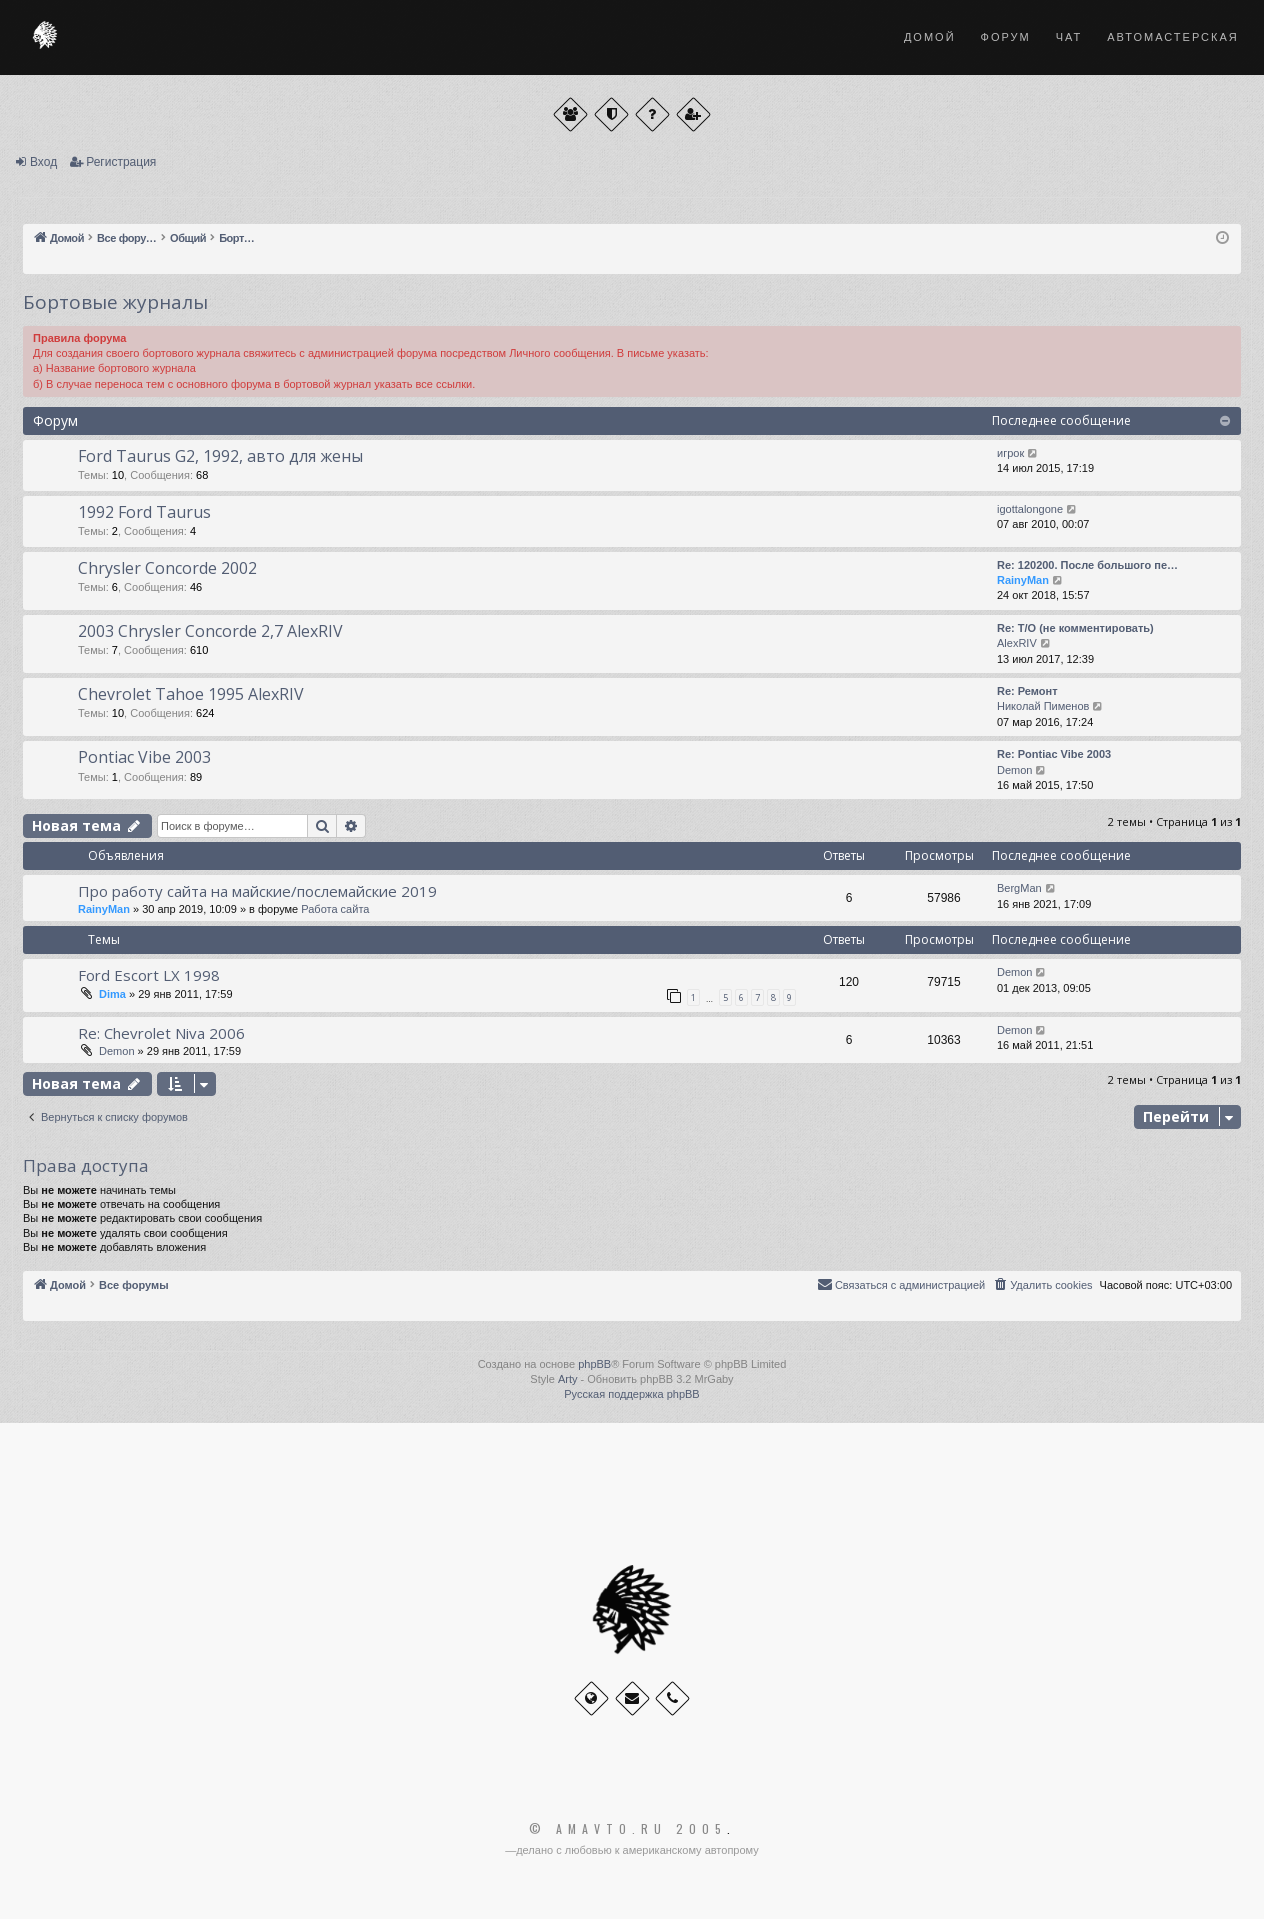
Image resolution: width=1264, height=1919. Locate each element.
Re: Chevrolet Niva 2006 (161, 1033)
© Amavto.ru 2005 (628, 1829)
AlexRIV (1017, 643)
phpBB (594, 1364)
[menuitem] (1042, 1285)
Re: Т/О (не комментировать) (1075, 628)
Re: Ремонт (1027, 691)
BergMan (1019, 888)
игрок (1010, 453)
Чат (1069, 37)
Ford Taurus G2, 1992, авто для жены (220, 456)
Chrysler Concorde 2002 (167, 568)
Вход (43, 162)
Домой (930, 37)
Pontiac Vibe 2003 (144, 757)
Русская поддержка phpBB (631, 1394)
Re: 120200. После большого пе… (1087, 565)
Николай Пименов (1043, 706)
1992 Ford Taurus (144, 512)
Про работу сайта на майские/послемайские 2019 (257, 891)
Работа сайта (335, 909)
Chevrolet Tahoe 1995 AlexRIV (191, 694)
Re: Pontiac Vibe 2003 (1054, 754)
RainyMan (1023, 580)
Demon (1014, 770)
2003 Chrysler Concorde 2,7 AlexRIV (210, 631)
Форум (1006, 37)
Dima (112, 994)
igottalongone (1030, 509)
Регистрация (121, 162)
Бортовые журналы (115, 302)
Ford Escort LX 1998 (149, 975)
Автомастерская (1172, 37)
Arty (568, 1379)
